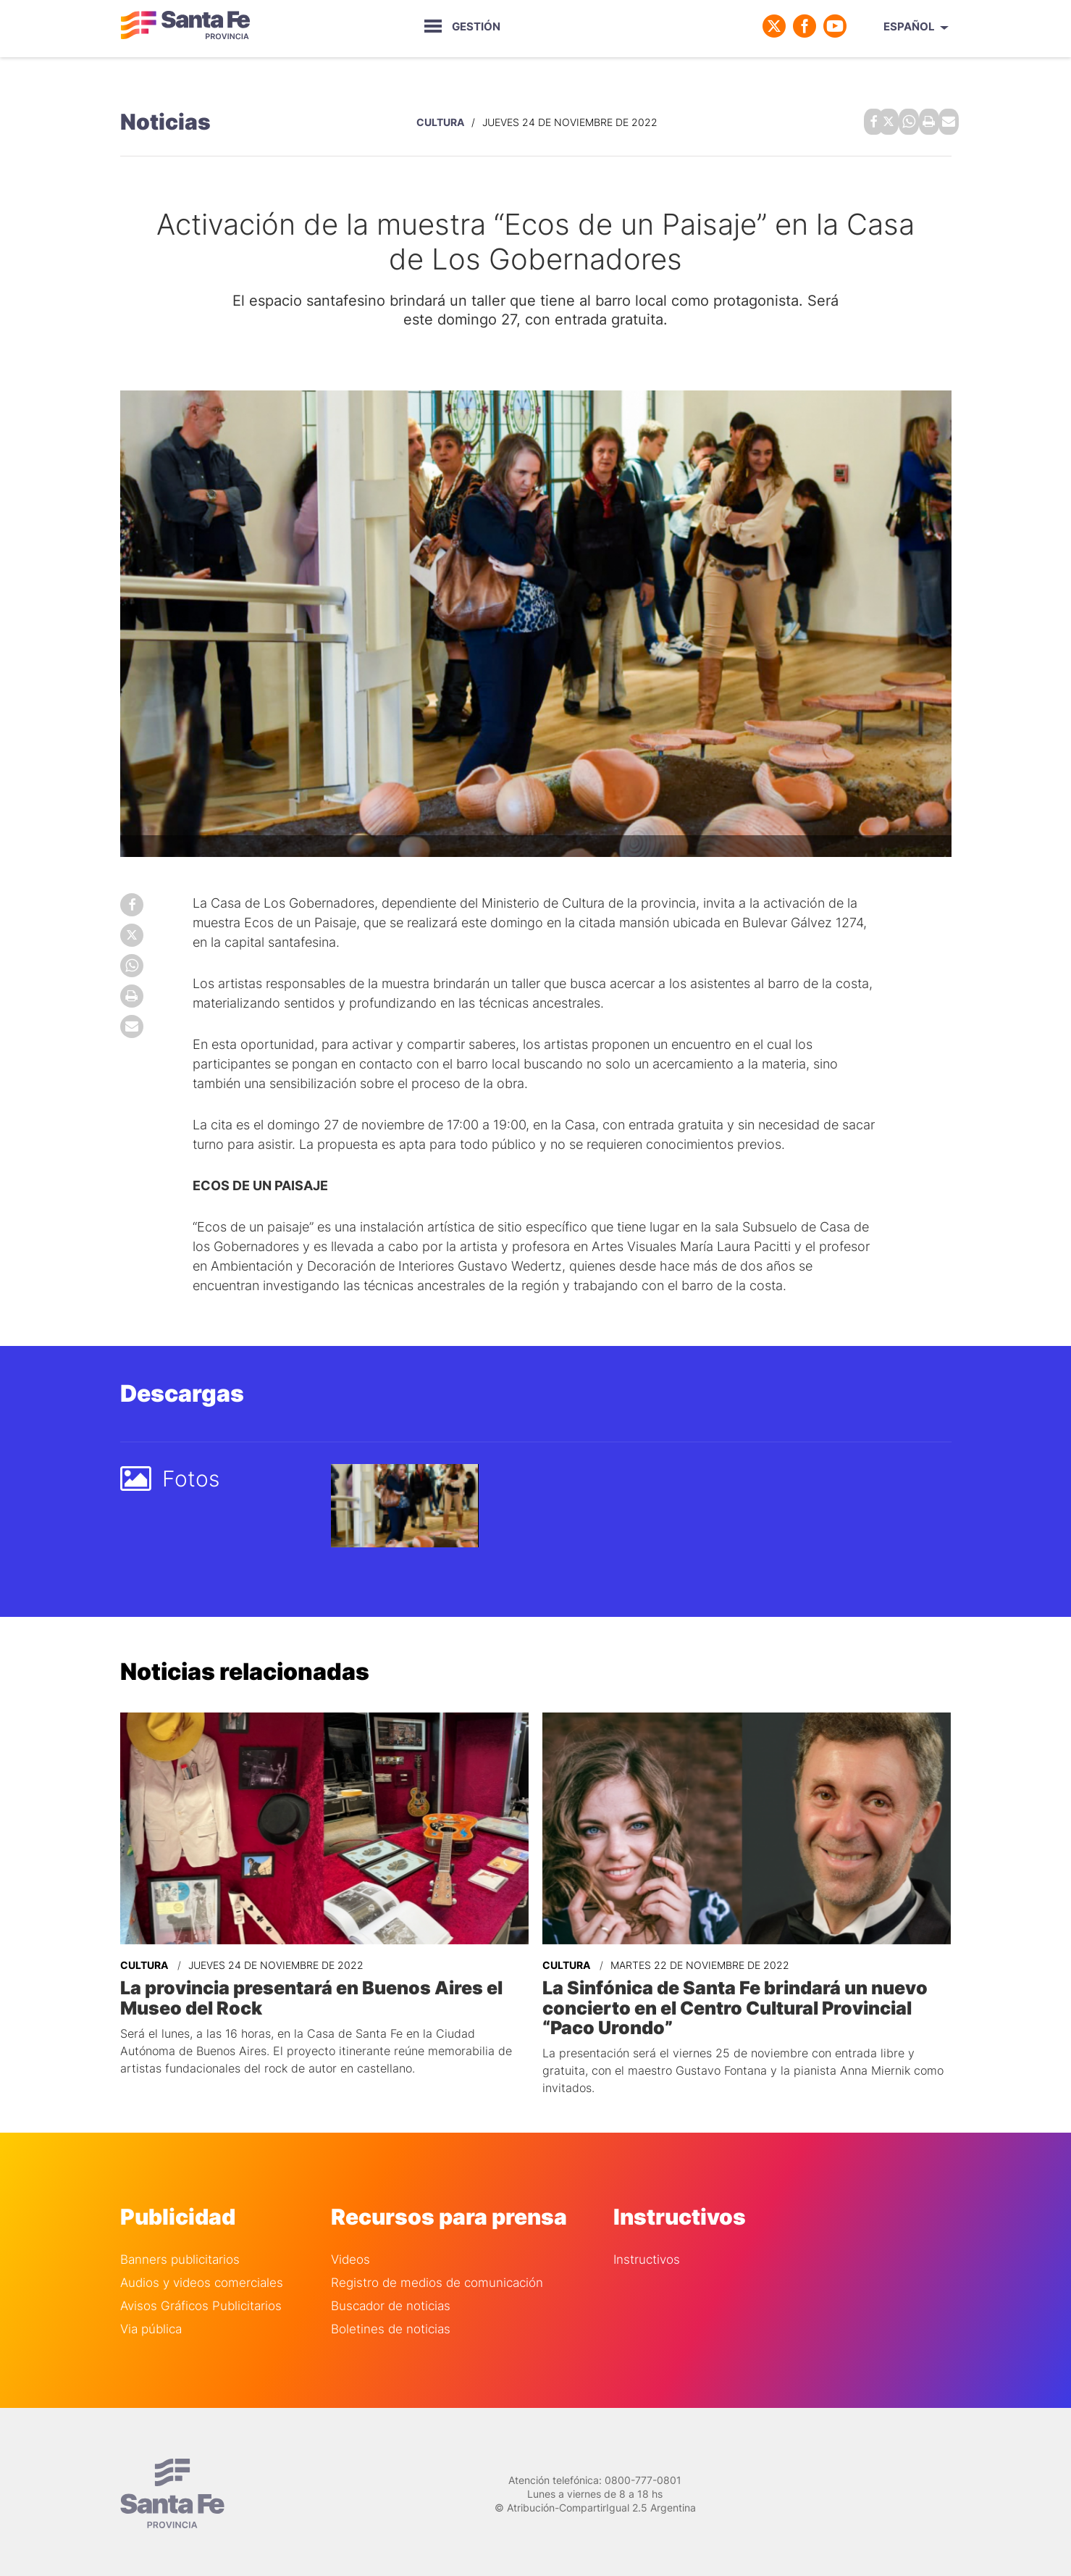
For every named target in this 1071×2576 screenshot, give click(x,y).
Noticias (165, 120)
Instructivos (646, 2254)
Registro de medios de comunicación (437, 2277)
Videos (350, 2254)
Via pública (151, 2323)
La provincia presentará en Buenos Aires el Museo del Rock (306, 1993)
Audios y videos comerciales (201, 2277)
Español (909, 26)
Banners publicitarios (180, 2254)
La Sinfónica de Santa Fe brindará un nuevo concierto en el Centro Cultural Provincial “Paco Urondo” (729, 2003)
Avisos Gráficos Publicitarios (201, 2300)
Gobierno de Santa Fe (185, 26)
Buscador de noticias (390, 2300)
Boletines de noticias (390, 2323)
